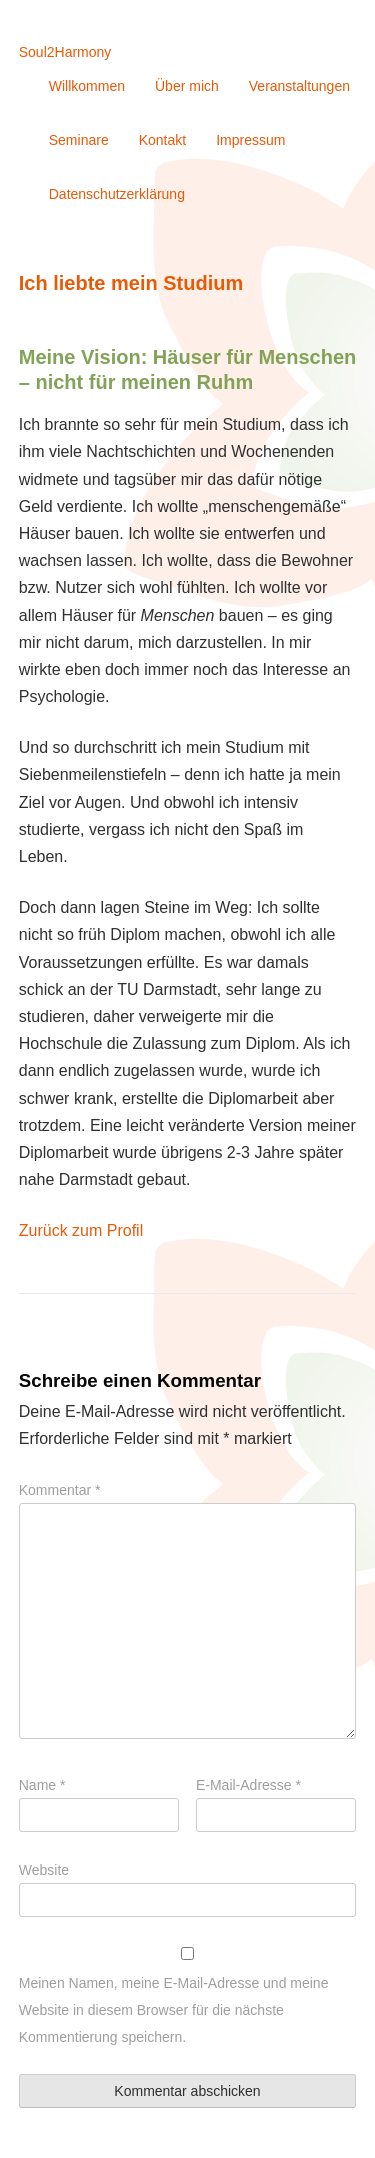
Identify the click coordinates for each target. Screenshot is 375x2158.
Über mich (187, 86)
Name (42, 1785)
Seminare (79, 140)
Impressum (250, 140)
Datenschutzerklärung (117, 194)
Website (44, 1870)
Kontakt (162, 140)
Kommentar (60, 1490)
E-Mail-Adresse (248, 1785)
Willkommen (87, 86)
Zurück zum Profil (81, 1230)
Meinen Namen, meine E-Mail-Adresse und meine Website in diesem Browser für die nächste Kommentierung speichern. (174, 2010)
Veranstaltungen (299, 86)
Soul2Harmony (65, 52)
